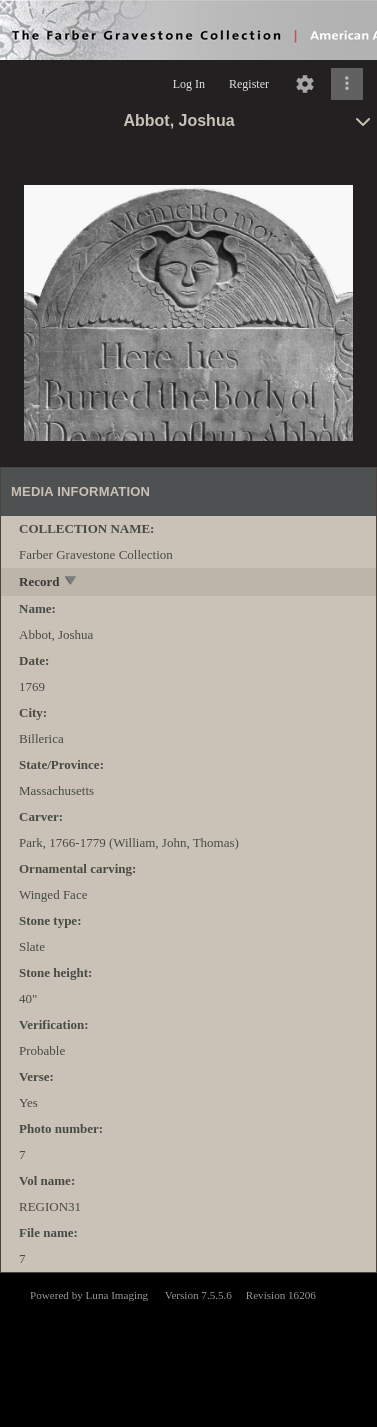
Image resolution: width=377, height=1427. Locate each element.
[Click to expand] (347, 84)
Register (249, 84)
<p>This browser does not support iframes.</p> (188, 1348)
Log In (189, 84)
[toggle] (71, 582)
